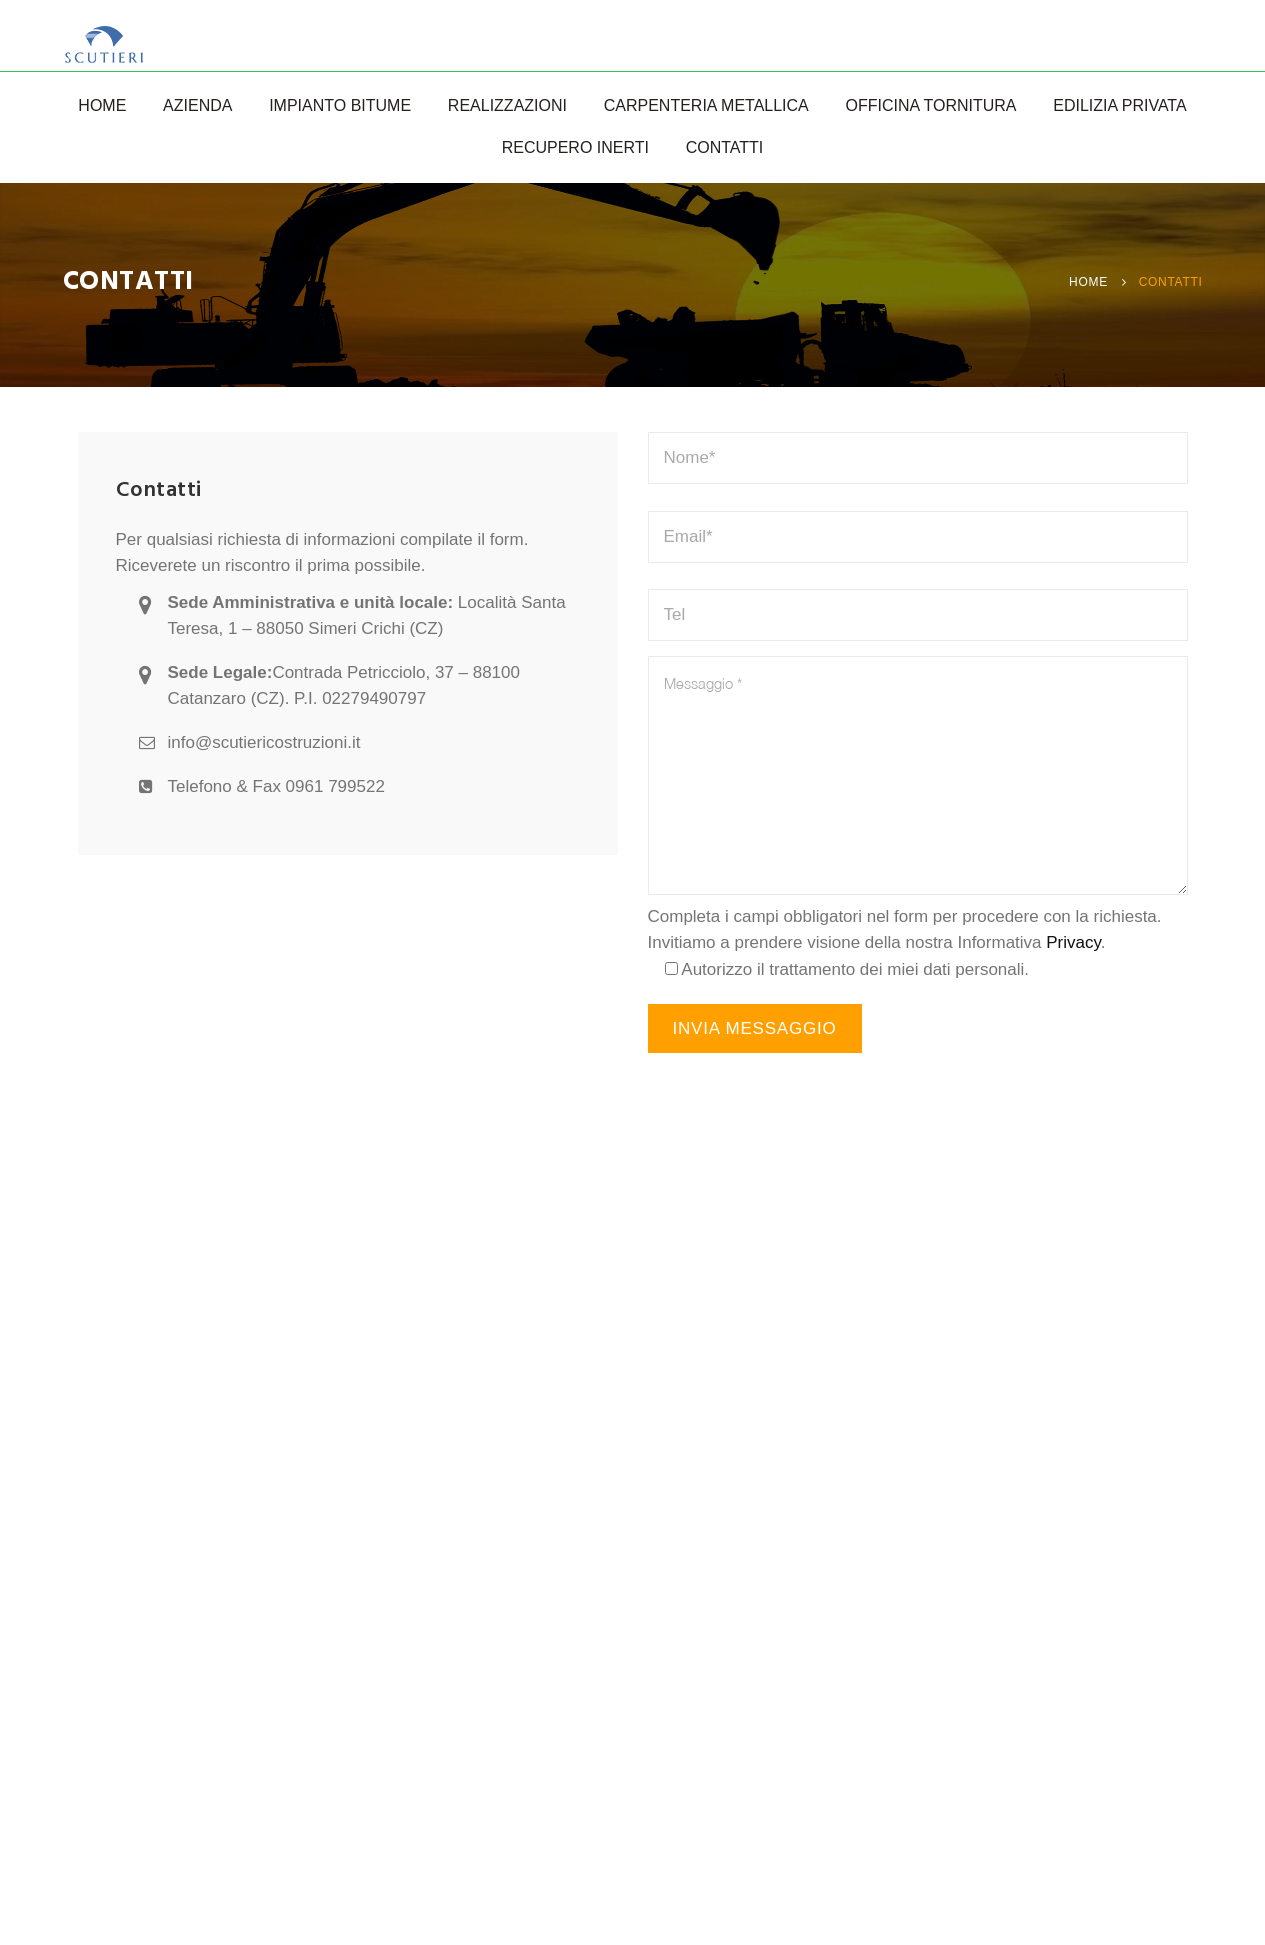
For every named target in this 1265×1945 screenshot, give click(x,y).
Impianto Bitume (340, 105)
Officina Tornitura (931, 105)
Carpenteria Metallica (706, 105)
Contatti (725, 147)
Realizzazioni (507, 105)
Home (102, 105)
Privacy (1073, 942)
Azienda (197, 105)
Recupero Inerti (575, 147)
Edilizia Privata (1119, 105)
